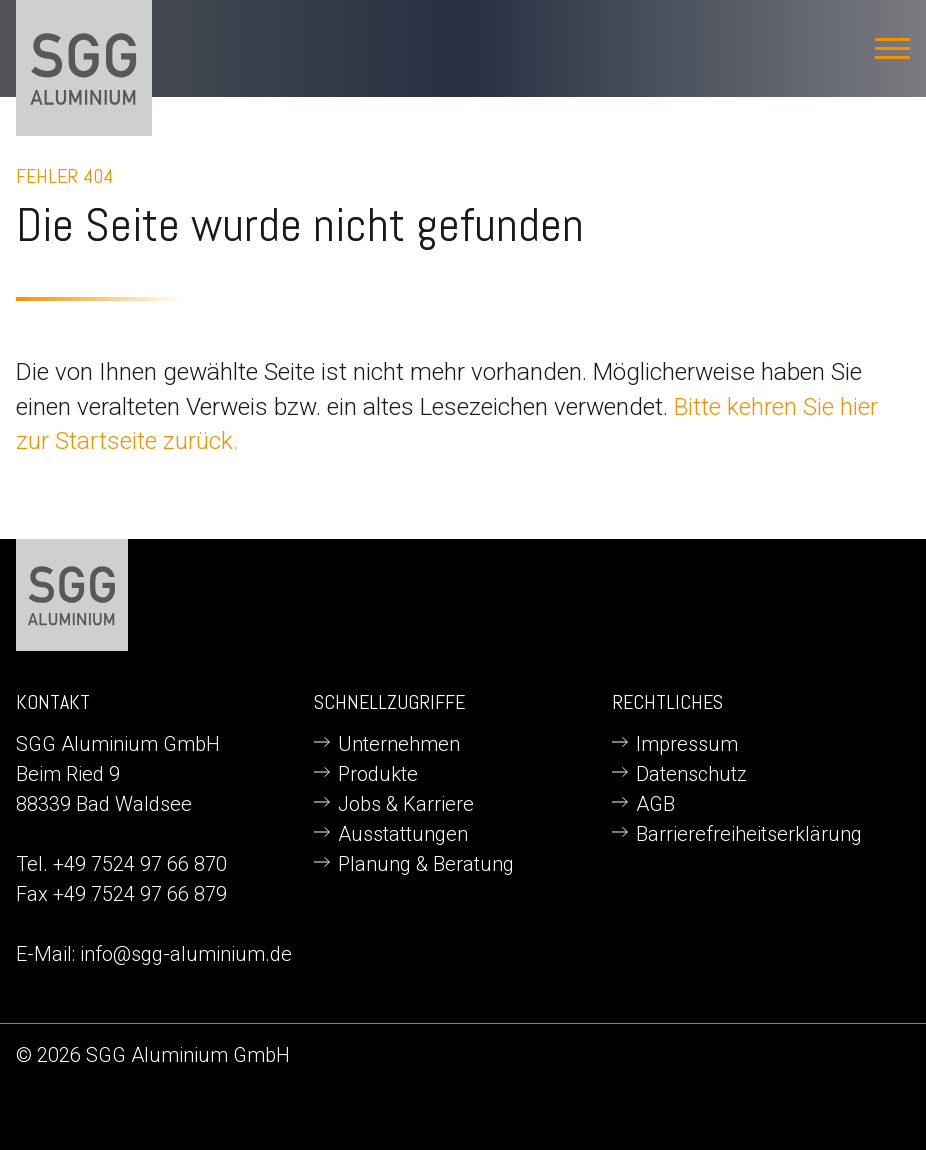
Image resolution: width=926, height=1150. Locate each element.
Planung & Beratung (426, 864)
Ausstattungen (403, 834)
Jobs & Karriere (406, 804)
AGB (655, 804)
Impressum (687, 744)
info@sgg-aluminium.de (186, 954)
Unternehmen (399, 744)
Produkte (378, 774)
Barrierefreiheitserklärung (749, 834)
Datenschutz (691, 774)
